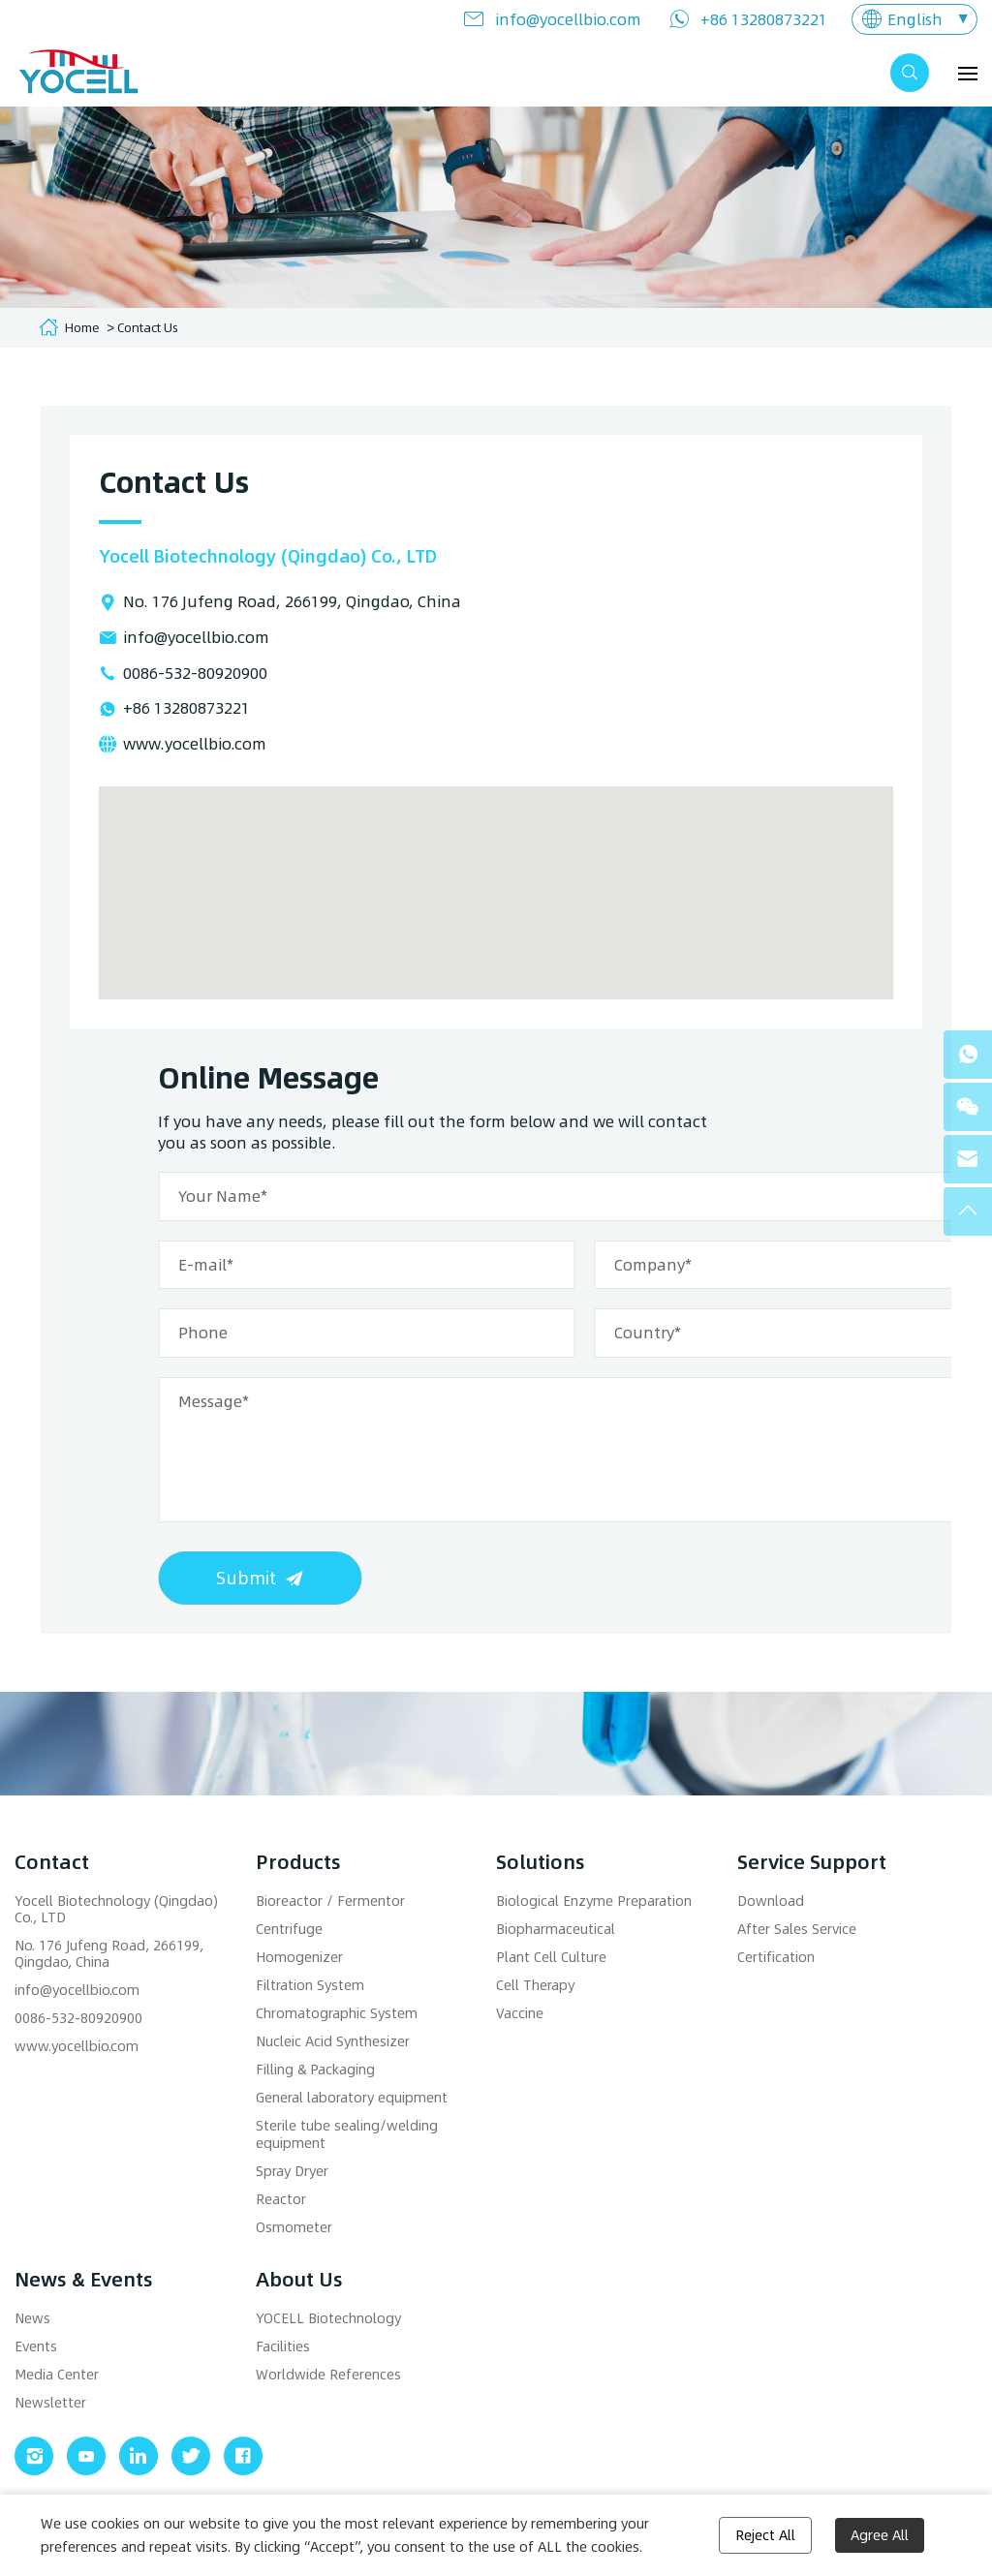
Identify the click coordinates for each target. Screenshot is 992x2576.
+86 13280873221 (763, 19)
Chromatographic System (337, 2013)
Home (82, 327)
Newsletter (50, 2402)
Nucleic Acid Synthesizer (333, 2041)
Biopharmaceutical (555, 1928)
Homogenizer (299, 1956)
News (32, 2318)
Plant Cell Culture (551, 1956)
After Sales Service (796, 1928)
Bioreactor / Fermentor (330, 1900)
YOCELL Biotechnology (328, 2318)
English (915, 19)
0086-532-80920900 (195, 672)
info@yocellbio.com (568, 19)
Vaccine (519, 2013)
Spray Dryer (292, 2171)
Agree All (880, 2535)
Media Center (57, 2374)
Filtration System (310, 1985)
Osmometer (294, 2227)
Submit (545, 1577)
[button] (496, 875)
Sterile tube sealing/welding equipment (347, 2133)
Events (36, 2346)
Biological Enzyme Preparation (594, 1900)
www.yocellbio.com (194, 743)
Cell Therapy (535, 1985)
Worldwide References (328, 2374)
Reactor (281, 2199)
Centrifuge (289, 1928)
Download (770, 1900)
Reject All (765, 2535)
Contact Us (147, 327)
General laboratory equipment (352, 2097)
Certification (776, 1956)
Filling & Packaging (315, 2069)
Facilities (283, 2346)
